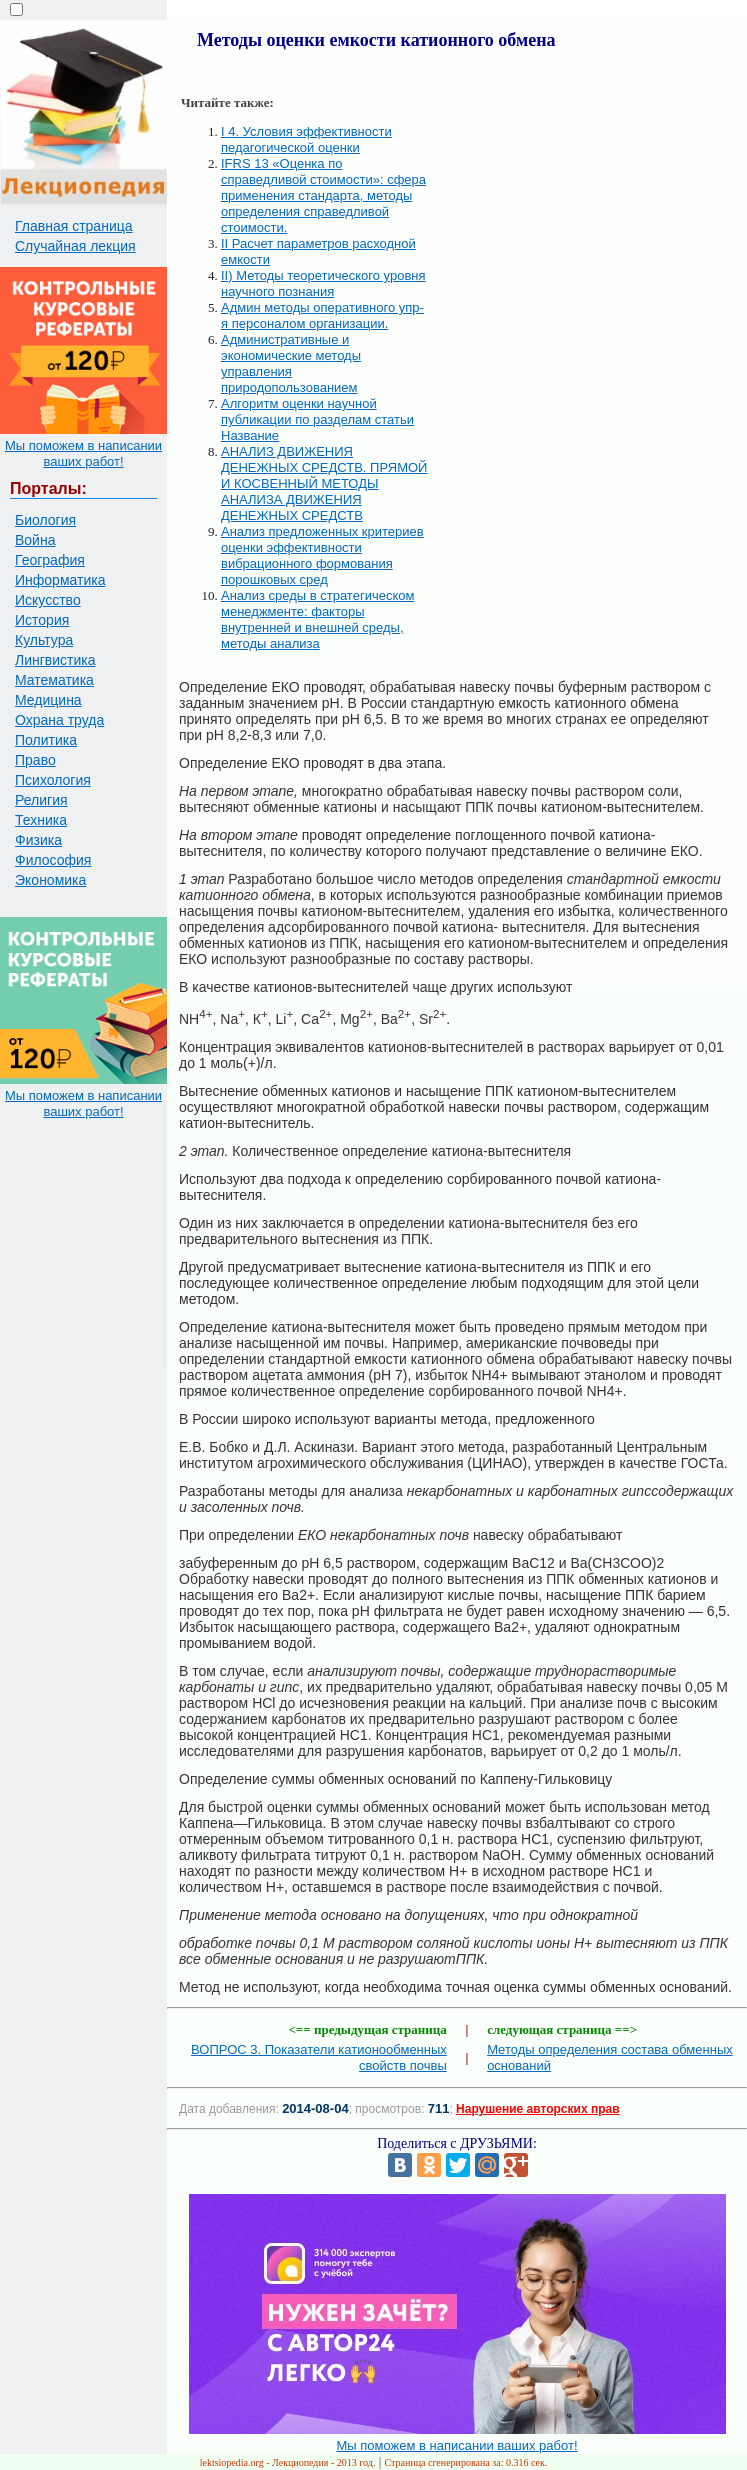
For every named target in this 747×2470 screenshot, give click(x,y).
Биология (45, 520)
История (42, 620)
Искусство (48, 600)
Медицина (48, 700)
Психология (53, 780)
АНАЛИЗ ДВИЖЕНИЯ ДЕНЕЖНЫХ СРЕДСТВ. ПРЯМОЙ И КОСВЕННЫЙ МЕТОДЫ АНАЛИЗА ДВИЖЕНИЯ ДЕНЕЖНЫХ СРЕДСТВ (324, 483)
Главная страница (74, 226)
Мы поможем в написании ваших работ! (83, 453)
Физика (38, 840)
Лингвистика (55, 660)
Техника (41, 820)
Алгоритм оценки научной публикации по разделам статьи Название (317, 419)
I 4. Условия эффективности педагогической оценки (306, 139)
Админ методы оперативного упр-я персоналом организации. (322, 315)
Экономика (50, 880)
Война (35, 540)
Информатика (60, 580)
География (50, 560)
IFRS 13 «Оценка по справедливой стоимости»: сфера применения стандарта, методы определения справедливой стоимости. (323, 195)
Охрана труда (59, 720)
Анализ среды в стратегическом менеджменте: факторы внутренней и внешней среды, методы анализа (317, 619)
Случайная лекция (75, 246)
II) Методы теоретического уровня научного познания (323, 283)
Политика (46, 740)
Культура (44, 640)
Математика (54, 680)
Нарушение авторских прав (537, 2109)
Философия (53, 860)
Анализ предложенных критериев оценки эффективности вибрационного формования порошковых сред (322, 555)
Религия (41, 800)
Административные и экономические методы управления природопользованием (291, 363)
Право (35, 760)
